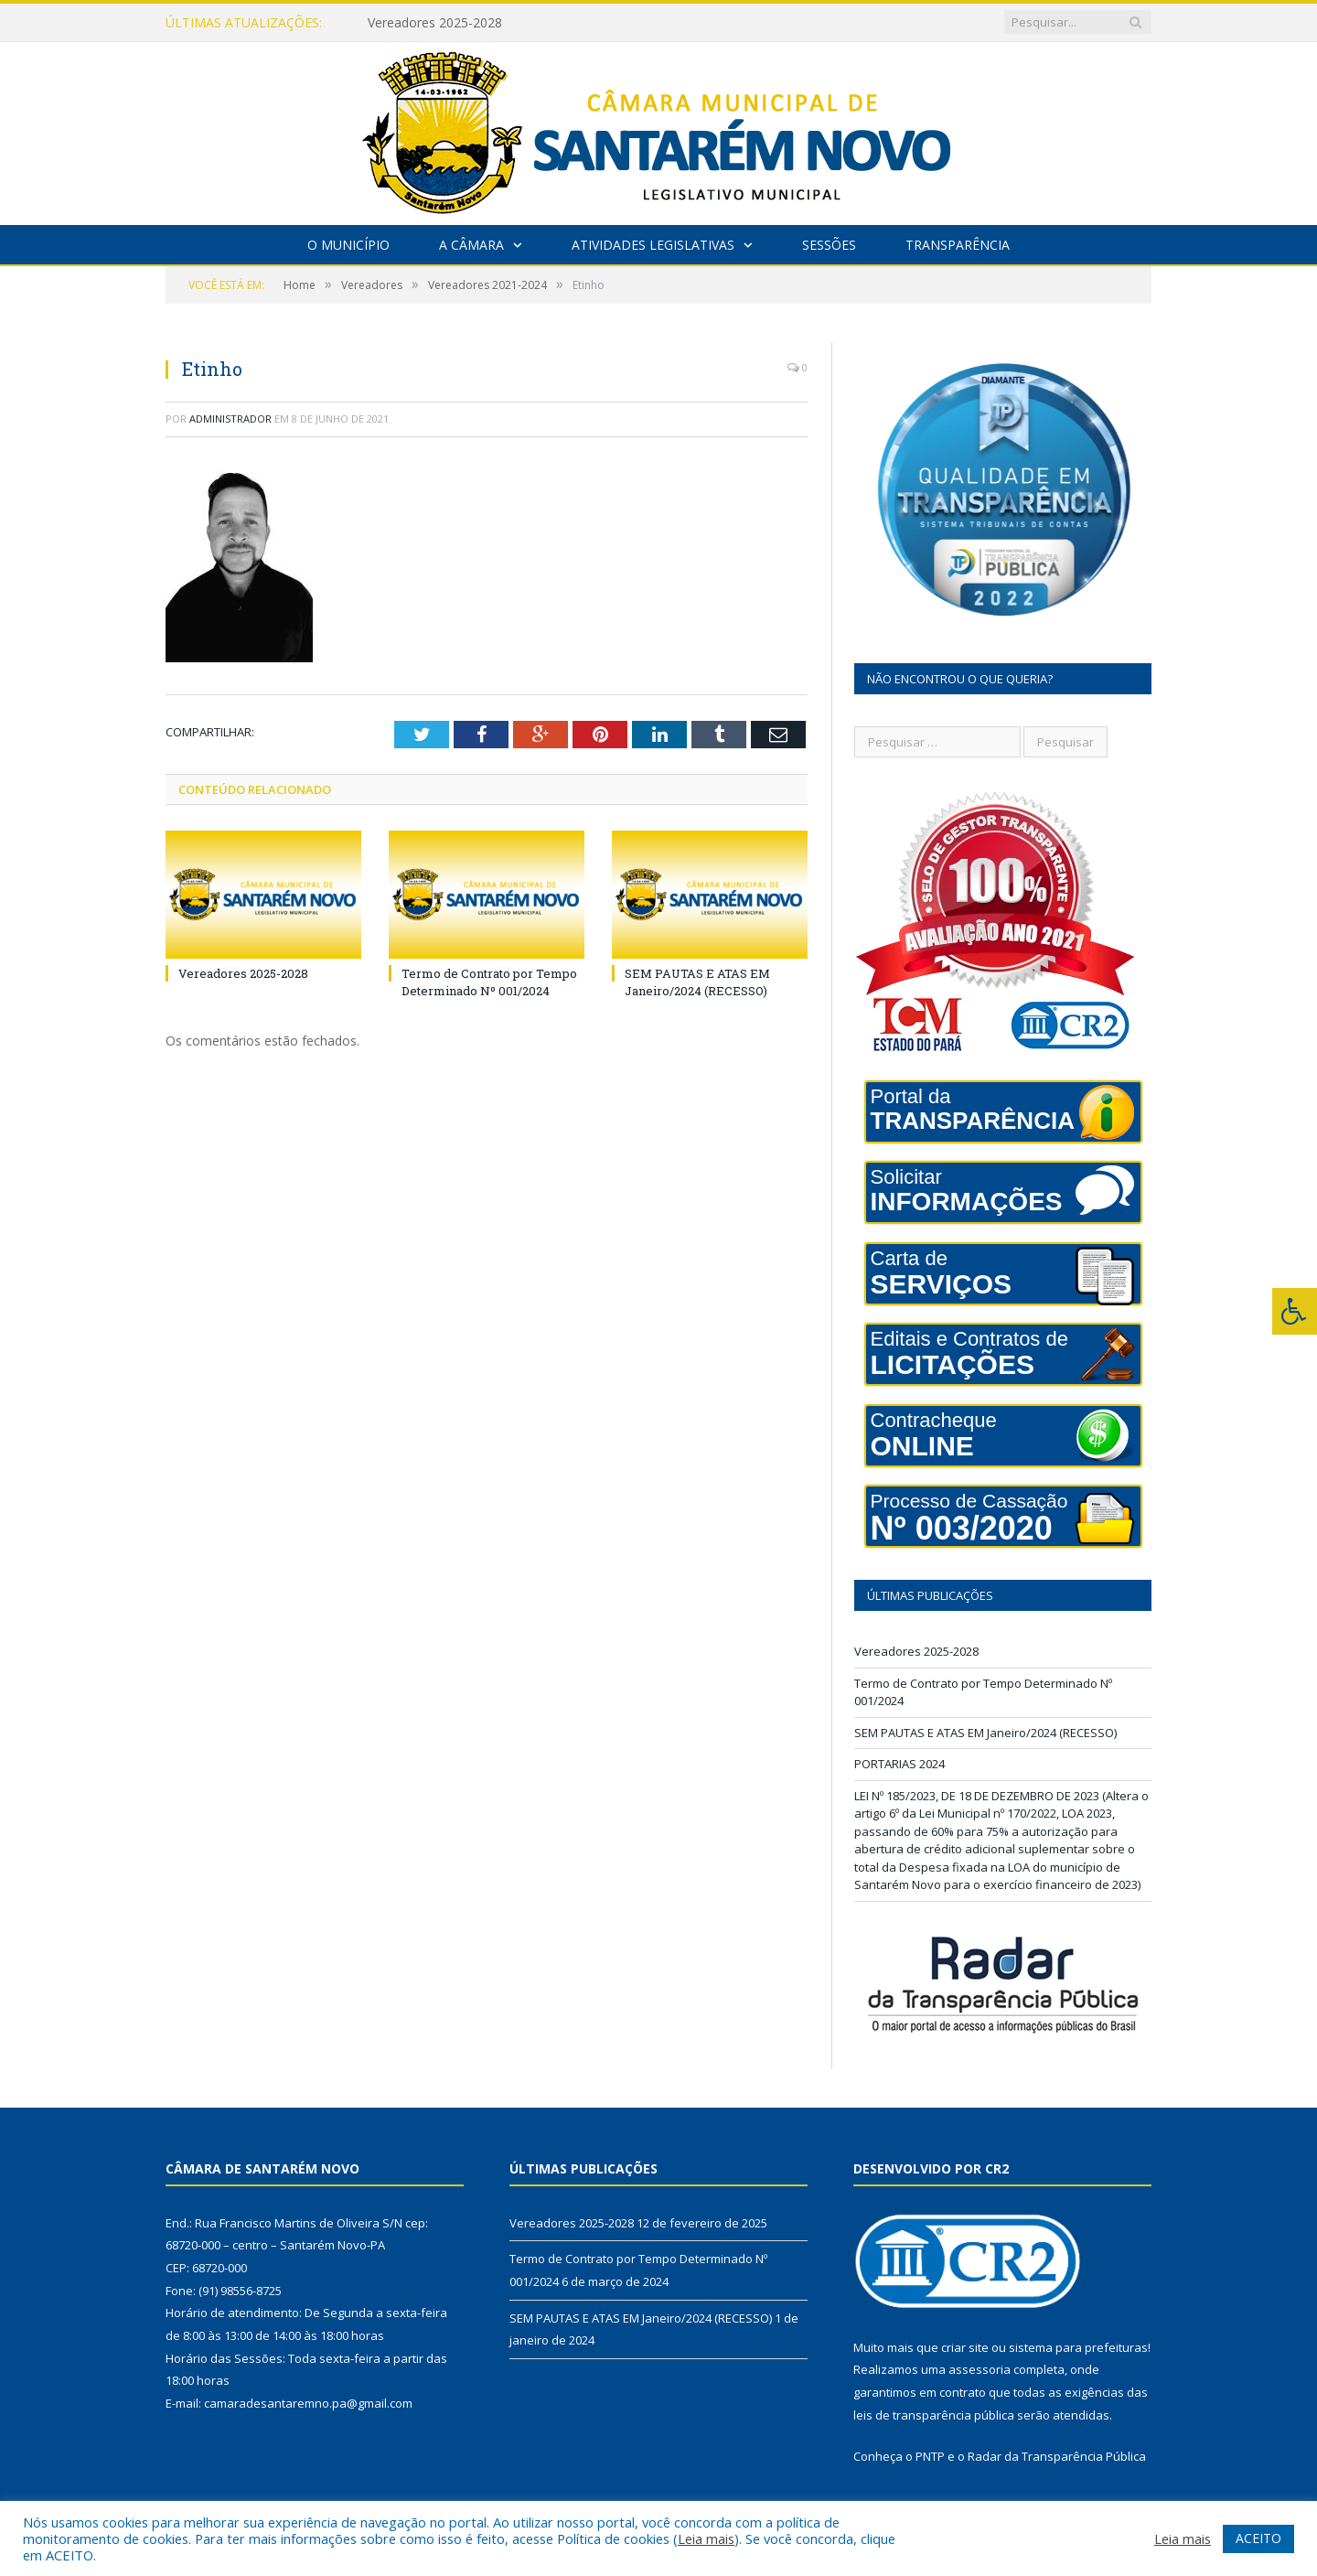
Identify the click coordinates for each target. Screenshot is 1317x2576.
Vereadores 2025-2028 (435, 23)
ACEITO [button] (1258, 2538)
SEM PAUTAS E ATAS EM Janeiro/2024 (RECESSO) (697, 981)
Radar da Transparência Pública (1057, 2456)
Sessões (829, 244)
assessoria (979, 2369)
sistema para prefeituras (1078, 2347)
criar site (965, 2347)
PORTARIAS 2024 (899, 1763)
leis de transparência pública (933, 2415)
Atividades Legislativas (653, 244)
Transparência (957, 244)
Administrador (230, 418)
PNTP (930, 2456)
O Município (348, 244)
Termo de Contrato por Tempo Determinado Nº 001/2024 (489, 981)
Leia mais (706, 2538)
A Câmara (471, 244)
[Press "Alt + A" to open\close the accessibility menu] (1294, 1311)
